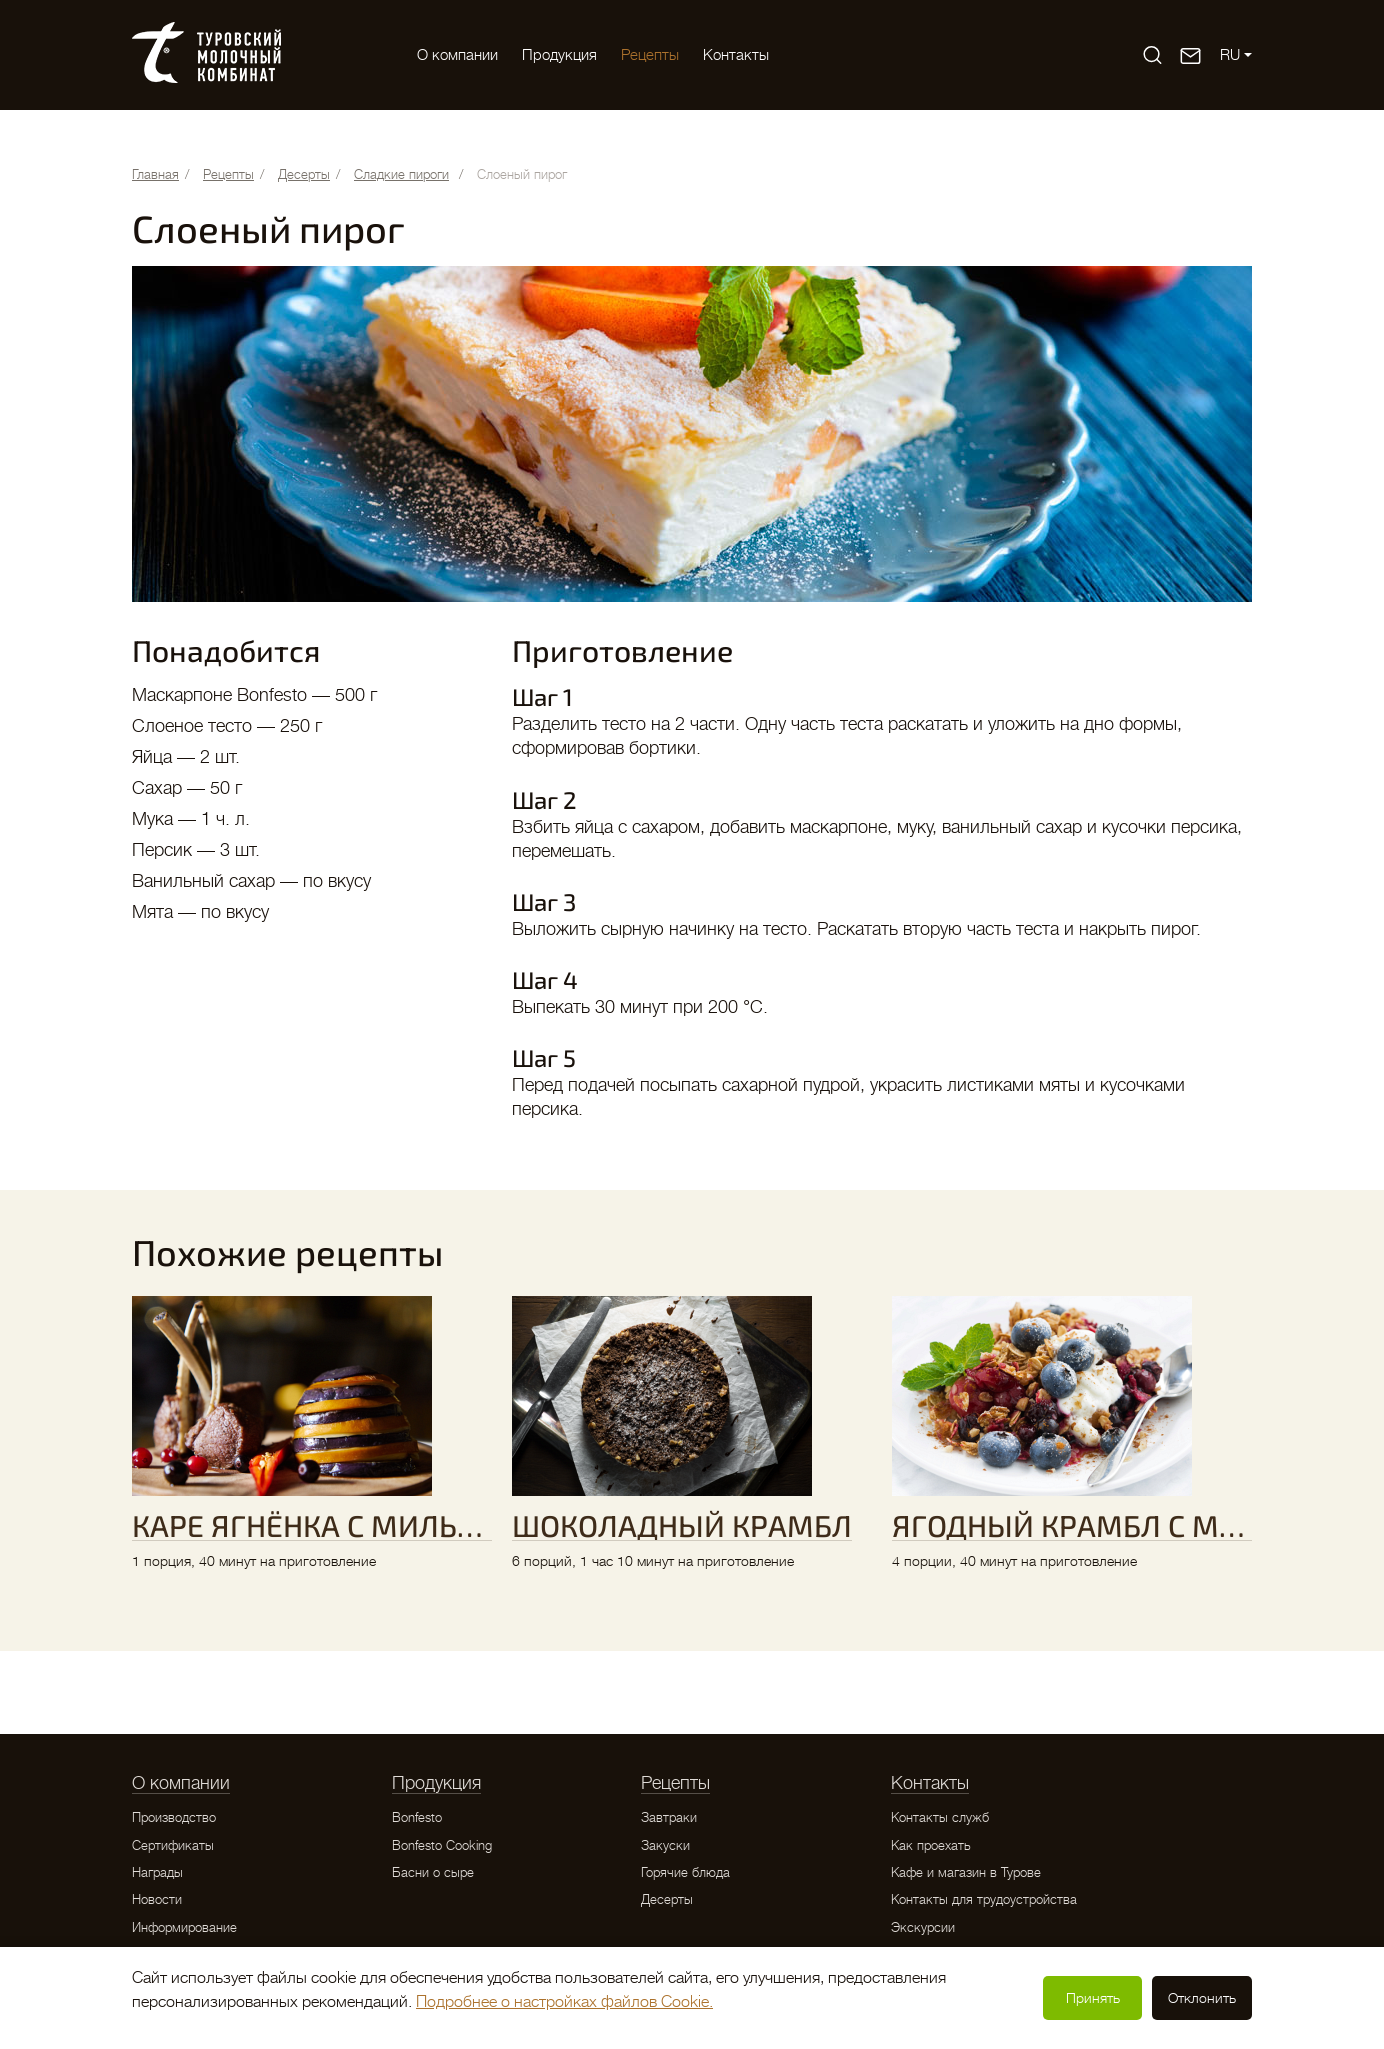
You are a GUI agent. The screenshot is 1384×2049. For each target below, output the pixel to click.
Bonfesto (417, 1817)
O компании (457, 55)
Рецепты (650, 55)
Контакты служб (940, 1817)
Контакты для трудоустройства (984, 1899)
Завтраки (669, 1817)
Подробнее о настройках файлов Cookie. (564, 2002)
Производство (174, 1817)
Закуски (665, 1845)
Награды (157, 1872)
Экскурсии (923, 1927)
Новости (157, 1899)
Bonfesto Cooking (442, 1845)
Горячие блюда (685, 1872)
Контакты (736, 55)
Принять (1093, 1998)
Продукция (559, 55)
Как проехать (931, 1845)
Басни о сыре (433, 1872)
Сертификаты (173, 1845)
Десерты (667, 1899)
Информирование (184, 1927)
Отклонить (1202, 1998)
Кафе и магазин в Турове (966, 1872)
